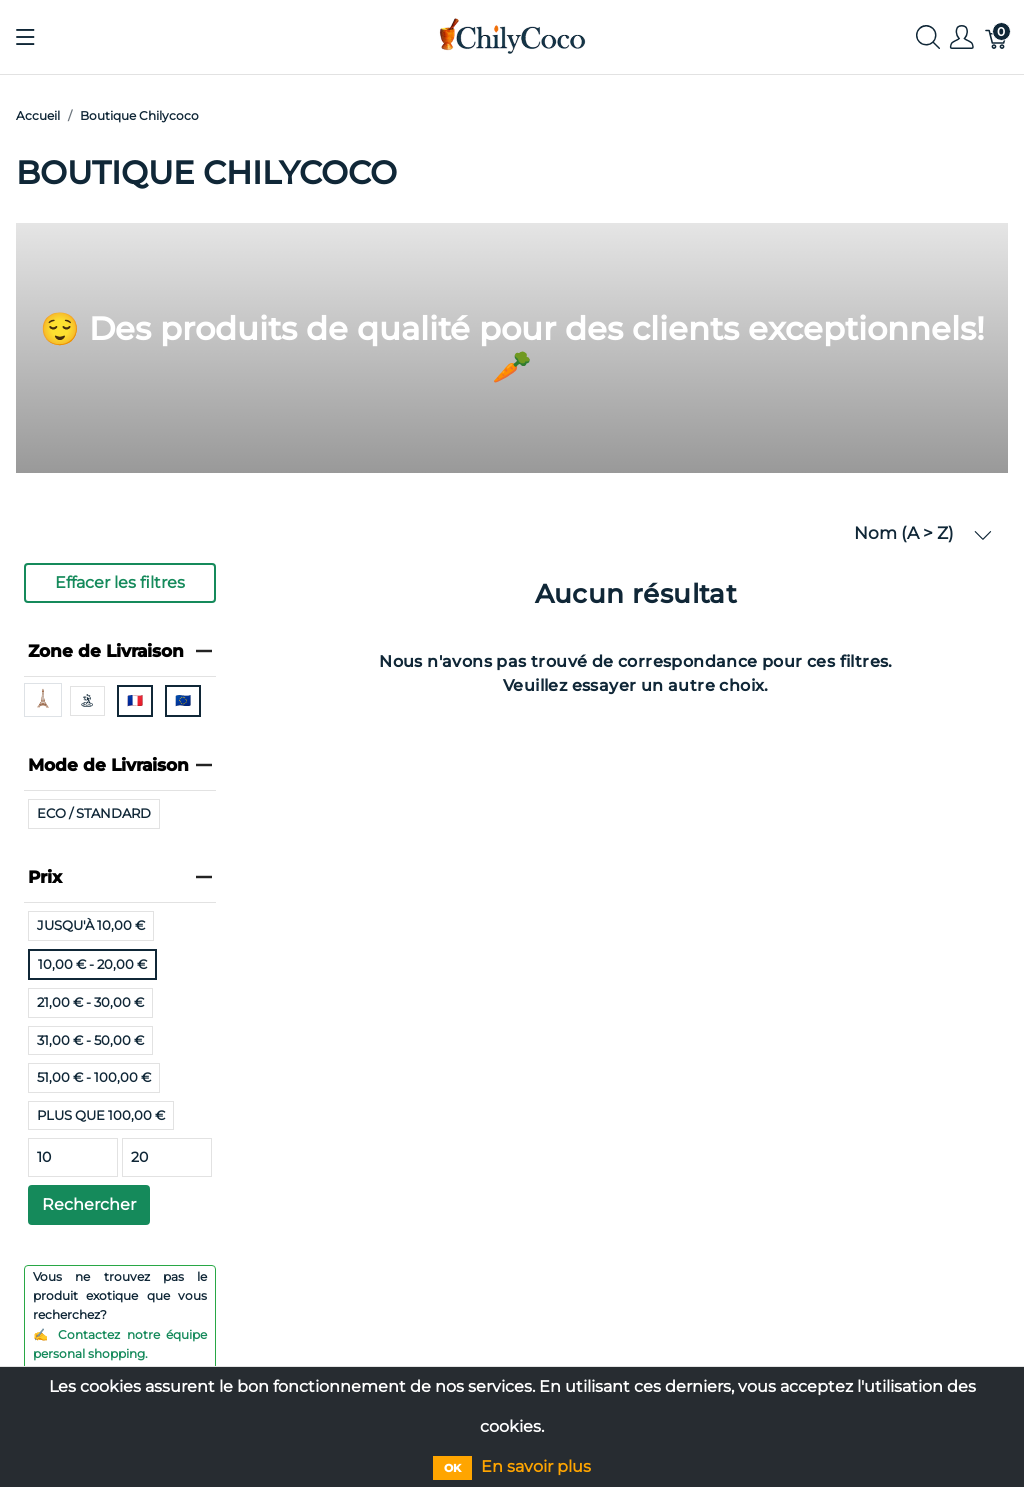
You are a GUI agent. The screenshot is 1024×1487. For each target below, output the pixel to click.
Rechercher (89, 1204)
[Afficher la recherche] (928, 37)
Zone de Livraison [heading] (120, 651)
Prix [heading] (120, 877)
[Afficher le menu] (25, 37)
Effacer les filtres (120, 582)
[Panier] (997, 37)
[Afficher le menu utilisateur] (962, 37)
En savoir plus (536, 1466)
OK (452, 1468)
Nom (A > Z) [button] (923, 533)
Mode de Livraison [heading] (120, 765)
